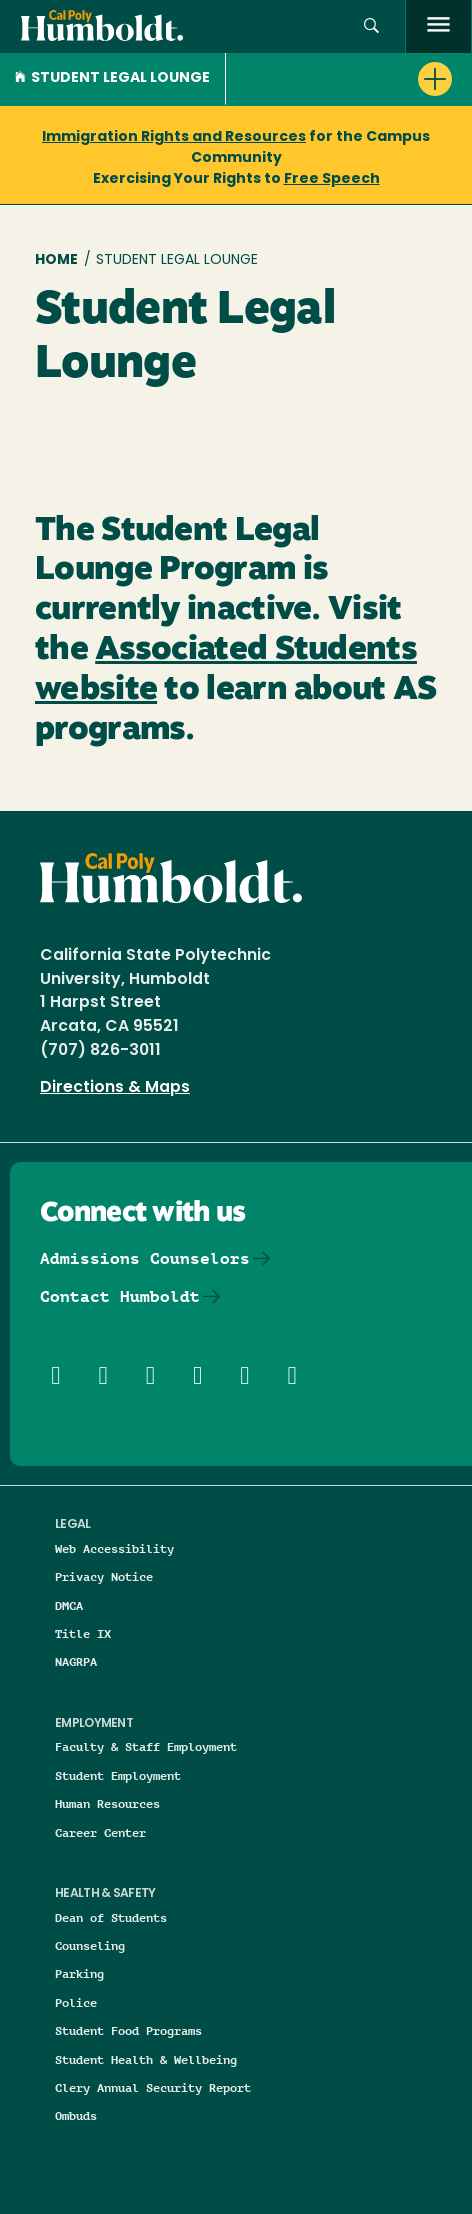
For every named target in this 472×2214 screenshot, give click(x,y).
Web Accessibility (114, 1548)
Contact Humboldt (120, 1296)
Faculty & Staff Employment (146, 1746)
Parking (79, 1973)
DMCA (69, 1605)
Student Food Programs (128, 2030)
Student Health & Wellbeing (146, 2059)
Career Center (100, 1832)
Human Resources (107, 1803)
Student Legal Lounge (112, 78)
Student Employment (118, 1775)
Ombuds (76, 2115)
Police (76, 2002)
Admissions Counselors (145, 1258)
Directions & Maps (115, 1088)
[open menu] (438, 26)
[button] (371, 26)
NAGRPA (76, 1661)
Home (56, 260)
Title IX (83, 1633)
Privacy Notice (104, 1576)
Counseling (90, 1945)
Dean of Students (111, 1917)
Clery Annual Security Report (153, 2087)
